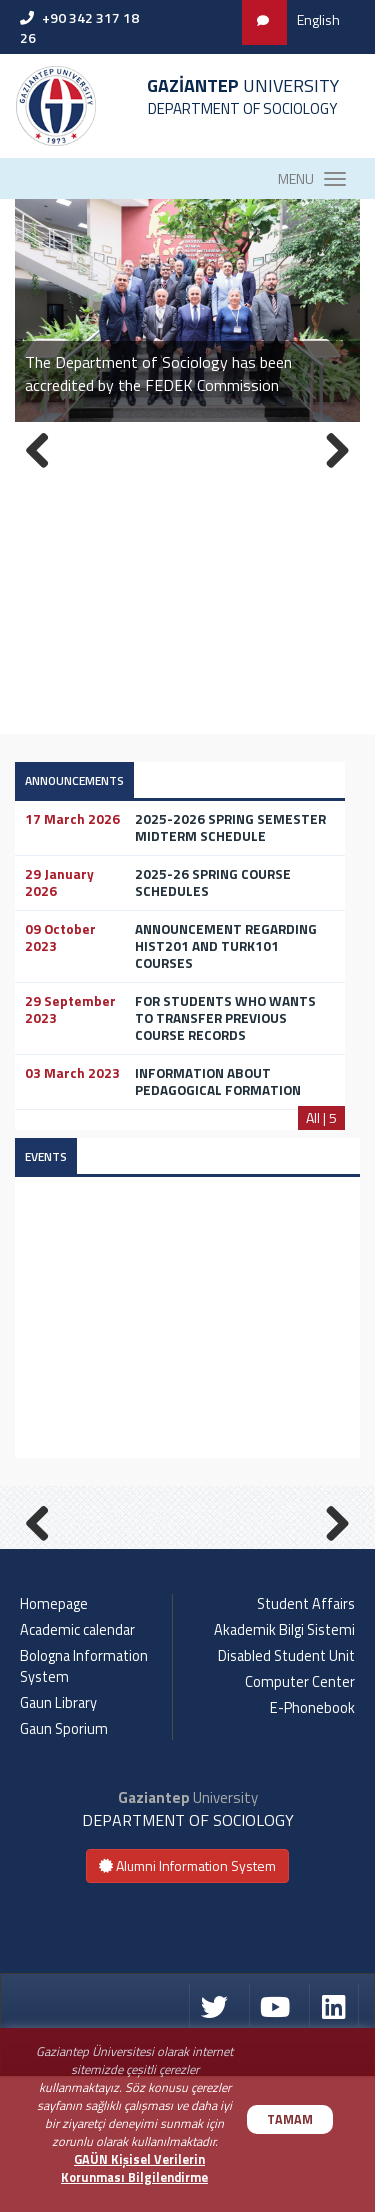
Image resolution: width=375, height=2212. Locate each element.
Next (330, 1587)
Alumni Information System (187, 2001)
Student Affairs (306, 1740)
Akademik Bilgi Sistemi (284, 1766)
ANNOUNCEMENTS (74, 780)
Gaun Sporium (64, 1865)
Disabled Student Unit (286, 1792)
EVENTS (46, 1156)
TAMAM (290, 2119)
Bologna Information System (84, 1802)
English (318, 19)
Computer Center (300, 1818)
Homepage (54, 1740)
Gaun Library (58, 1839)
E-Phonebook (312, 1844)
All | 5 (321, 1117)
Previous (45, 1587)
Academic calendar (77, 1766)
